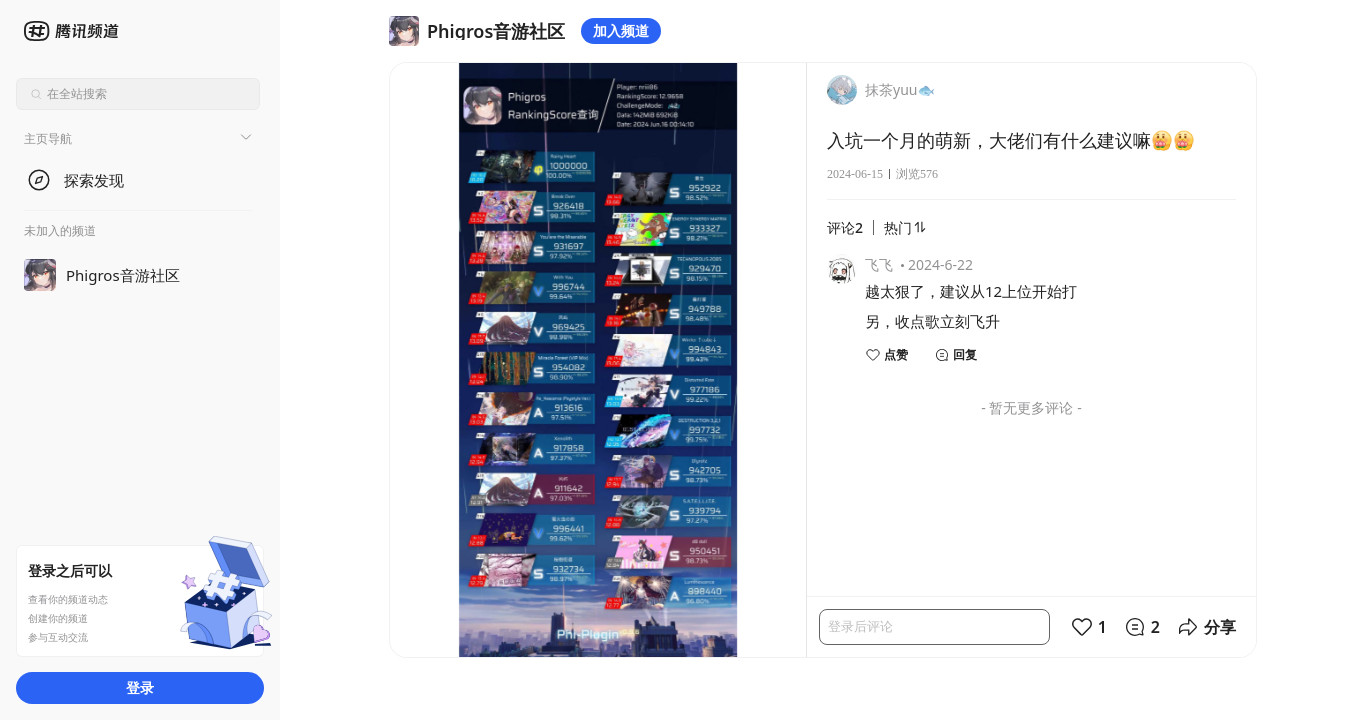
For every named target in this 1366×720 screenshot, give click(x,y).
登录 (140, 687)
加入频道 (621, 30)
